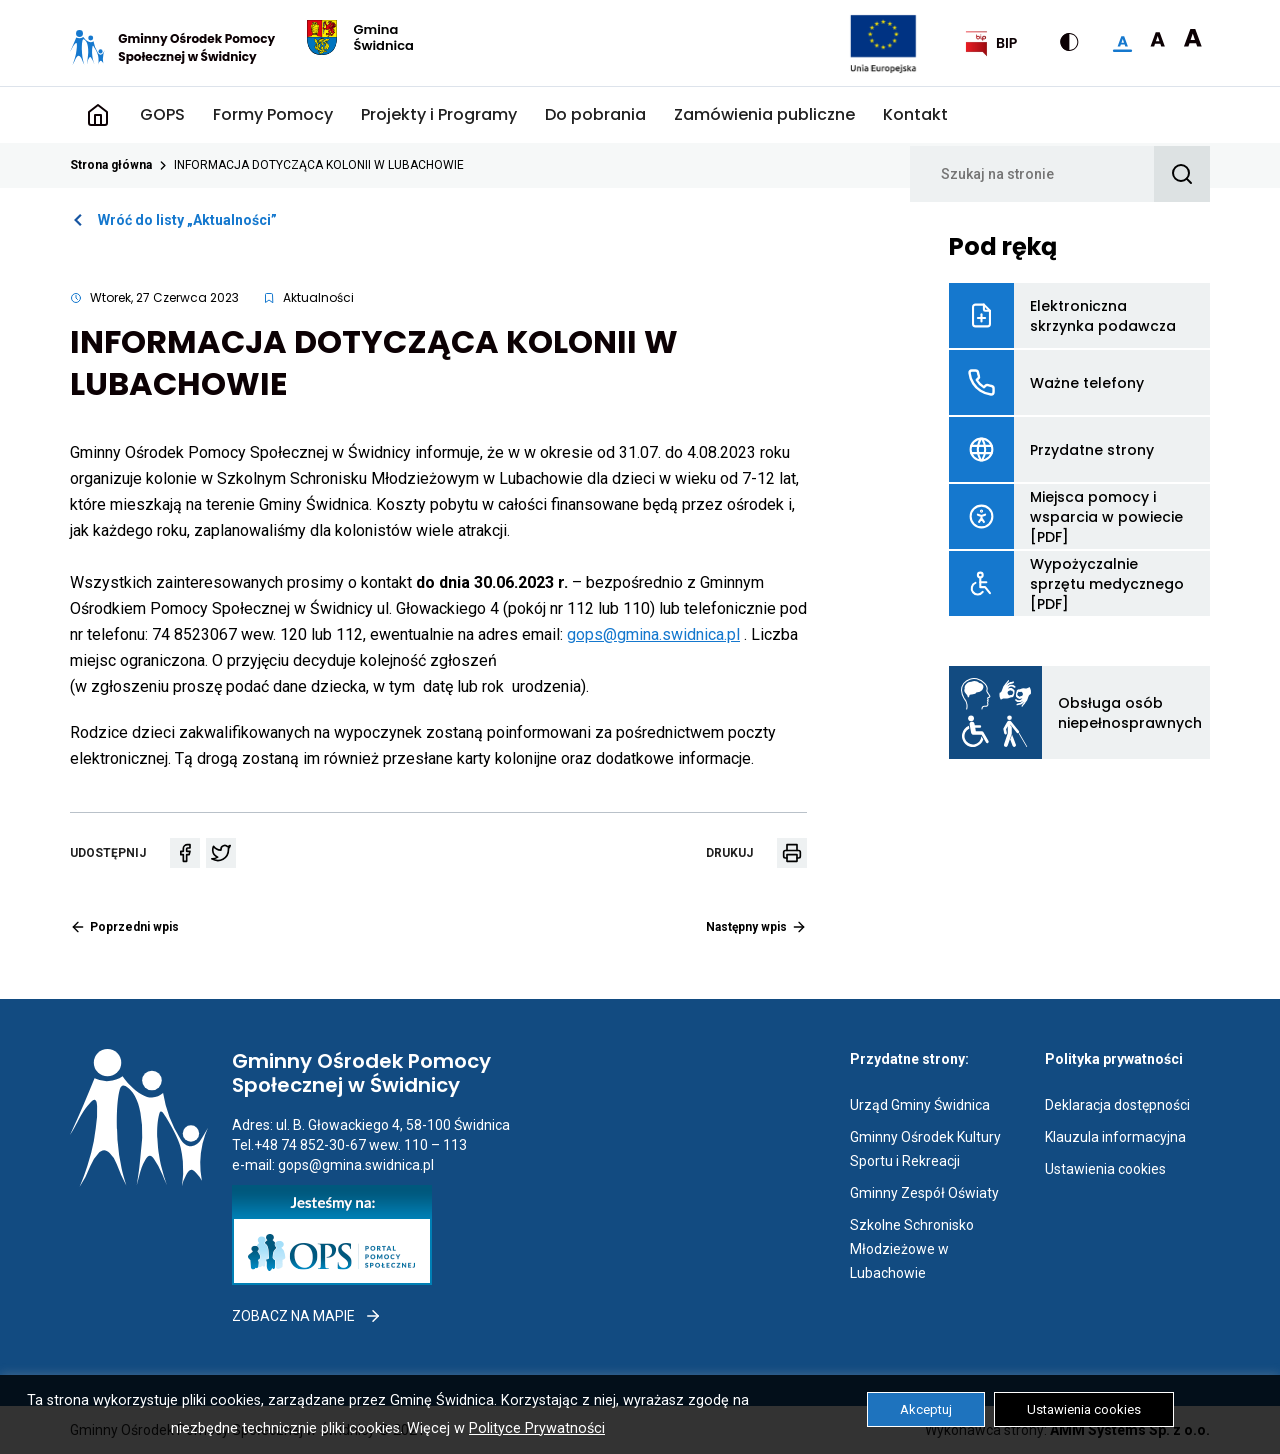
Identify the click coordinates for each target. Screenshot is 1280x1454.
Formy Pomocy (273, 114)
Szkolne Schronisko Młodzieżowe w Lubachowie (930, 1251)
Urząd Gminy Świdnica (920, 1105)
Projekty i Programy (439, 114)
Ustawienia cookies (1105, 1169)
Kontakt (915, 114)
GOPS (162, 114)
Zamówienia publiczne (764, 114)
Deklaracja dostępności (1117, 1105)
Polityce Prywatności (537, 1428)
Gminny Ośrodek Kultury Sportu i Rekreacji (932, 1151)
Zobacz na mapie (307, 1316)
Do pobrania (595, 114)
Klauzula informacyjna (1115, 1137)
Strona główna (98, 115)
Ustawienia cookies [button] (1084, 1409)
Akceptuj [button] (926, 1409)
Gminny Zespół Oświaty (924, 1193)
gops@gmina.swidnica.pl (653, 634)
